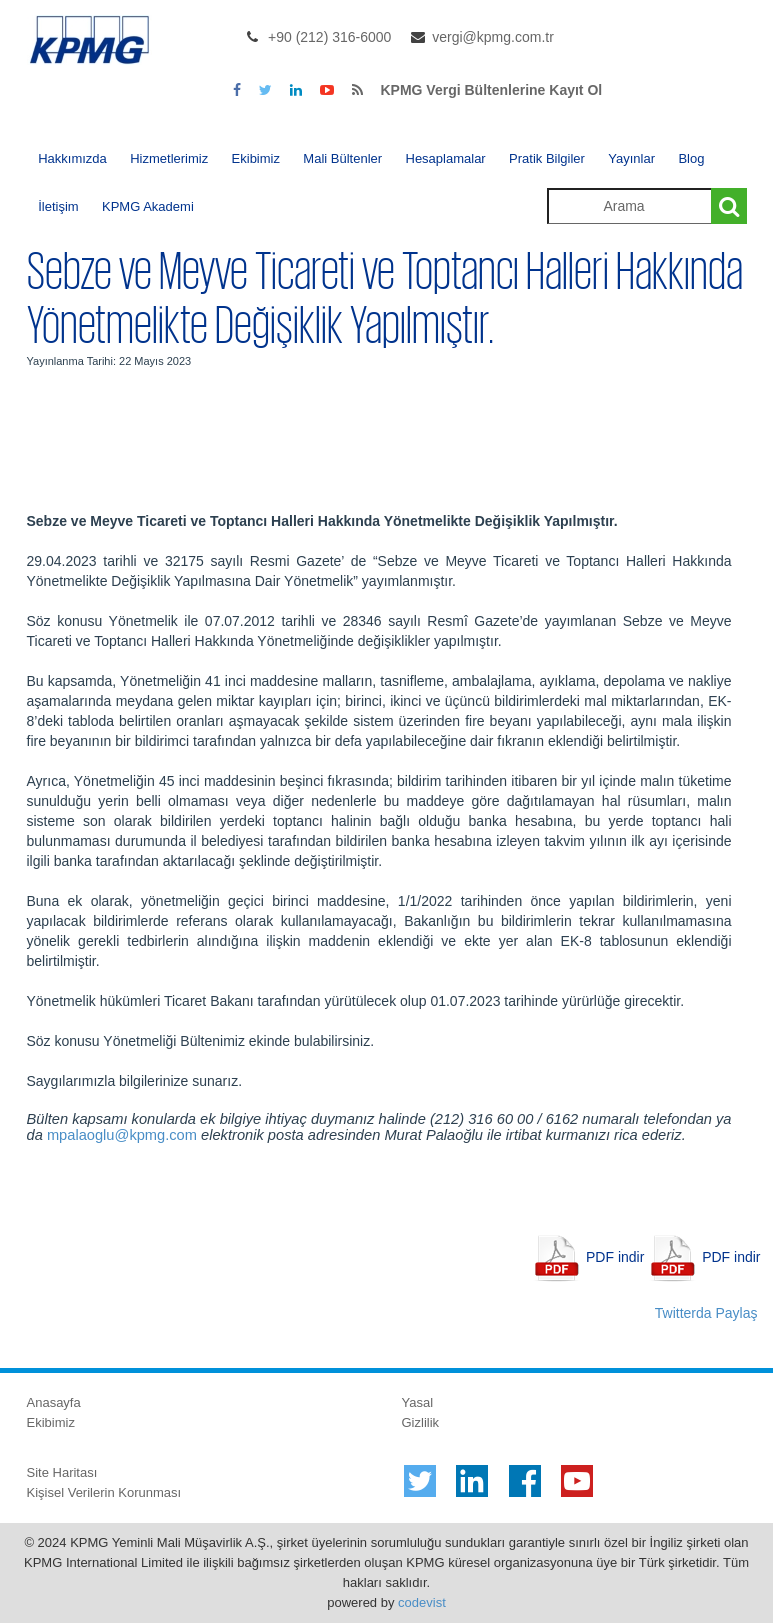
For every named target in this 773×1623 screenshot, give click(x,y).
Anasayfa (54, 1402)
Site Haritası (62, 1472)
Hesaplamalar (446, 158)
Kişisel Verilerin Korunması (104, 1492)
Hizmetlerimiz (169, 158)
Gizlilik (421, 1422)
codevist (422, 1602)
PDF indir (615, 1257)
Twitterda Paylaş (706, 1313)
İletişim (58, 206)
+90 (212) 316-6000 (329, 37)
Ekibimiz (256, 158)
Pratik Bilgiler (547, 158)
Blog (691, 158)
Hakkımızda (72, 158)
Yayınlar (631, 158)
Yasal (418, 1402)
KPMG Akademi (148, 206)
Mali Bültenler (342, 158)
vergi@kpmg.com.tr (493, 37)
